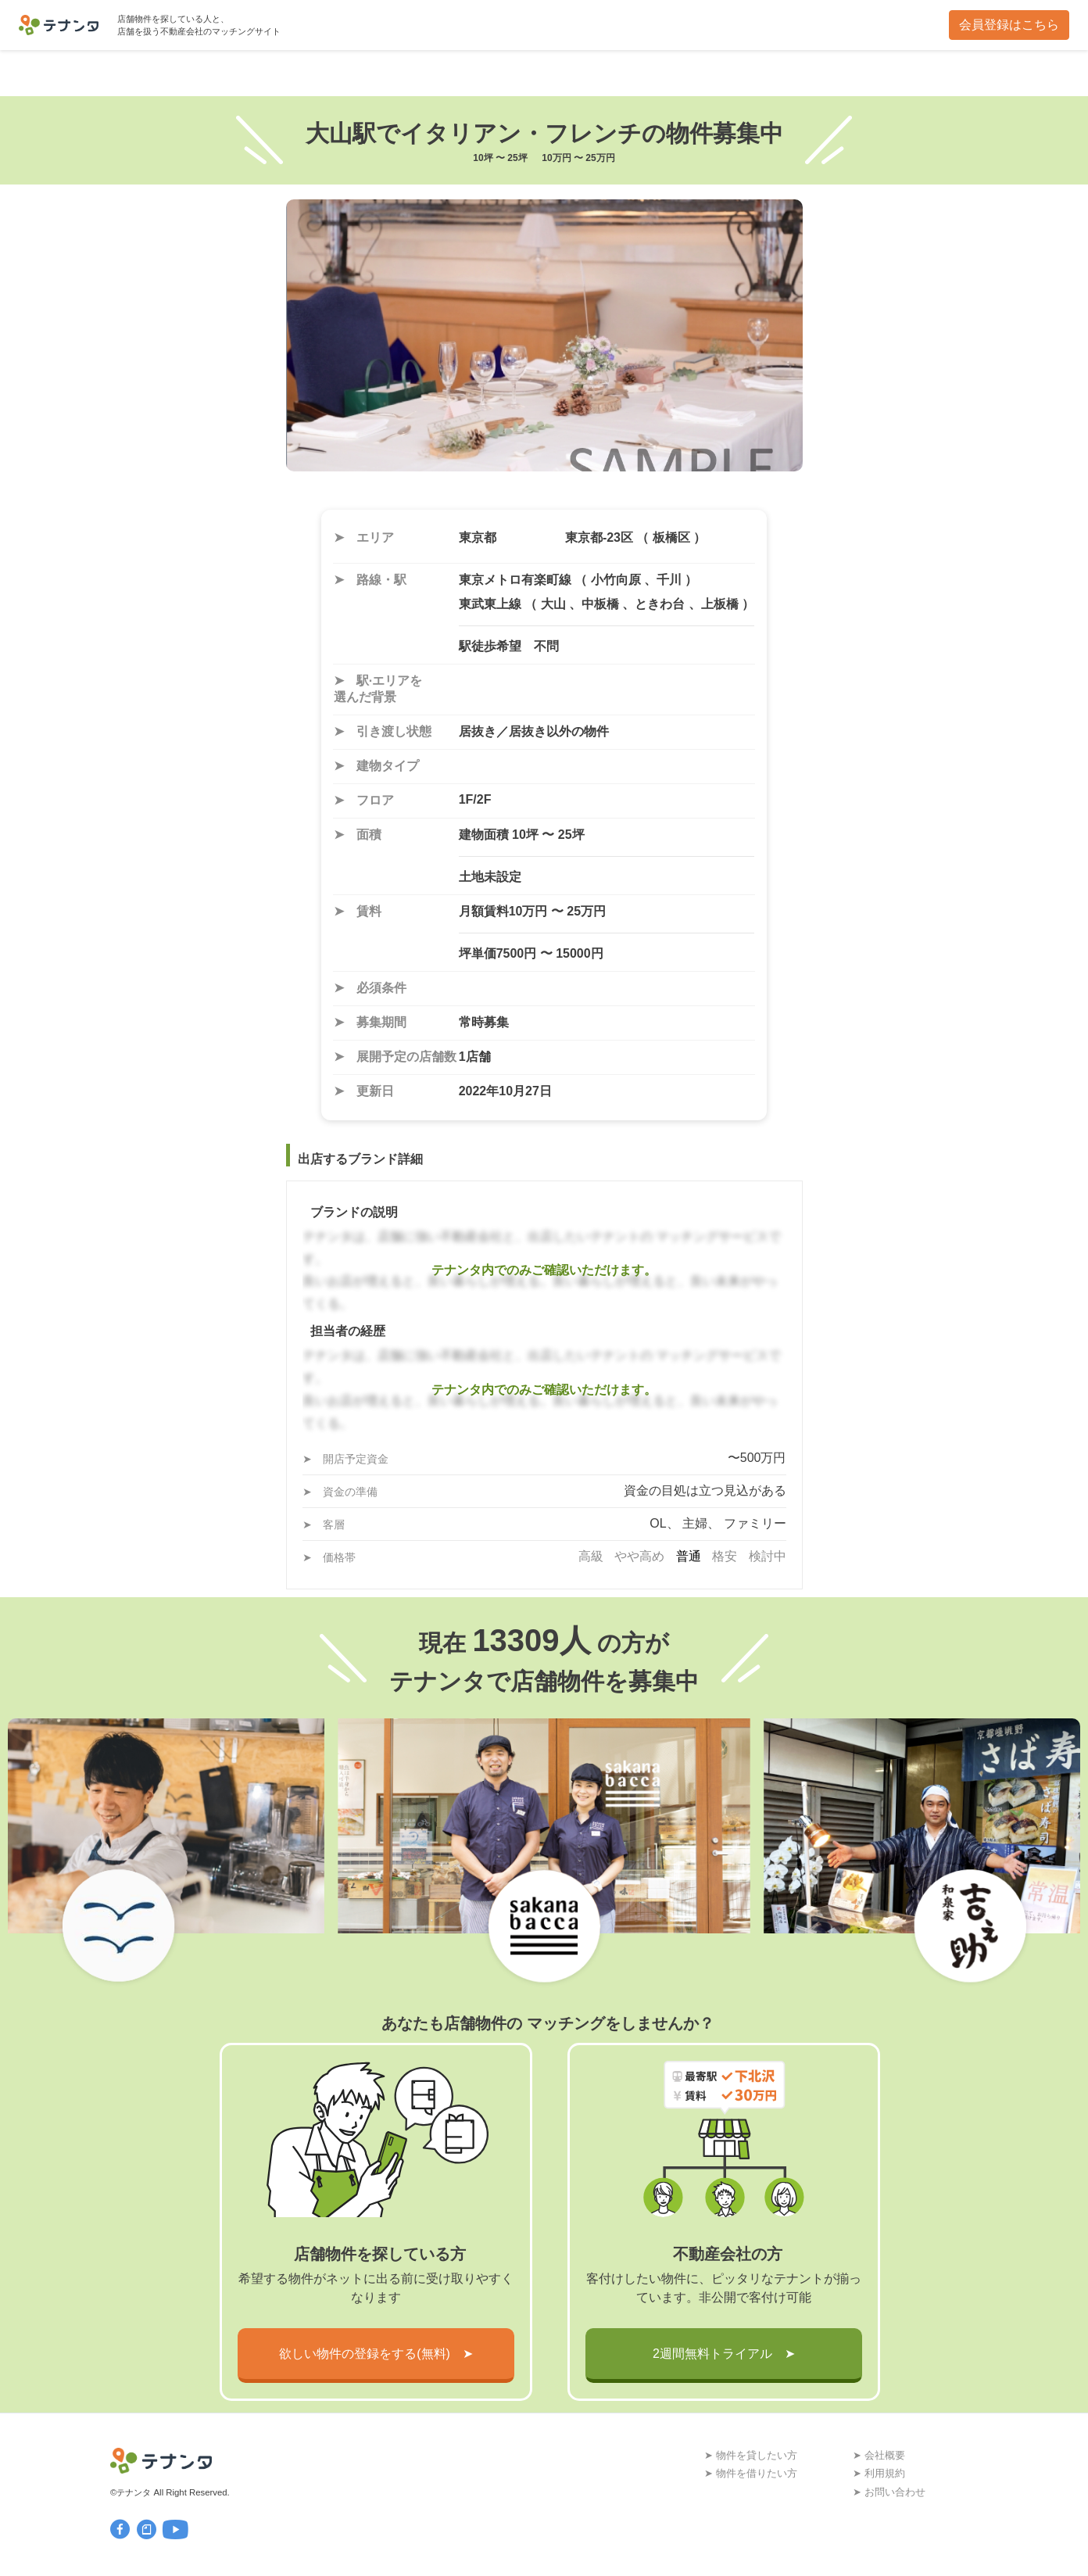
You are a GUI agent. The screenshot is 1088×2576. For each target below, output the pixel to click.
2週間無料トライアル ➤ (724, 2353)
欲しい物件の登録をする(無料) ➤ (376, 2353)
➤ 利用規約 (879, 2473)
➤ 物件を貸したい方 (750, 2455)
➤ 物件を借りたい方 (750, 2473)
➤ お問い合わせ (889, 2492)
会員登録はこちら (1009, 24)
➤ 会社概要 (879, 2455)
